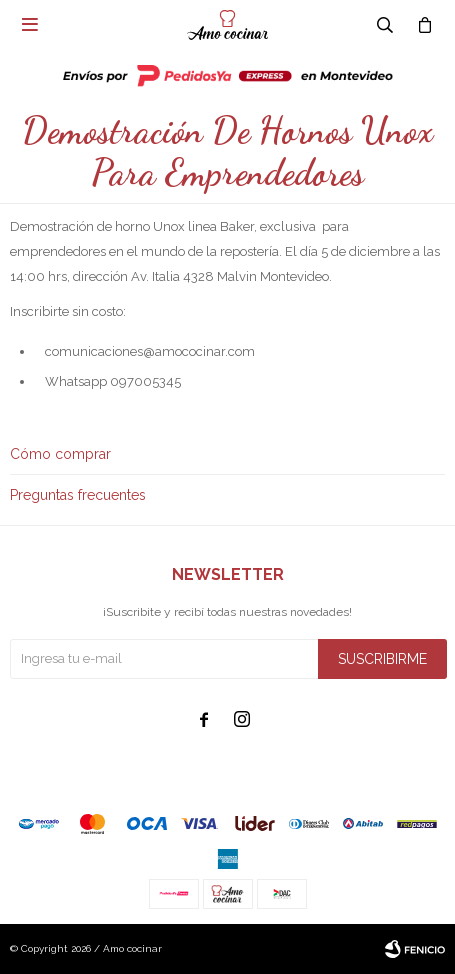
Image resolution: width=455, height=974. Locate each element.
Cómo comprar (60, 454)
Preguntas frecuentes (78, 495)
